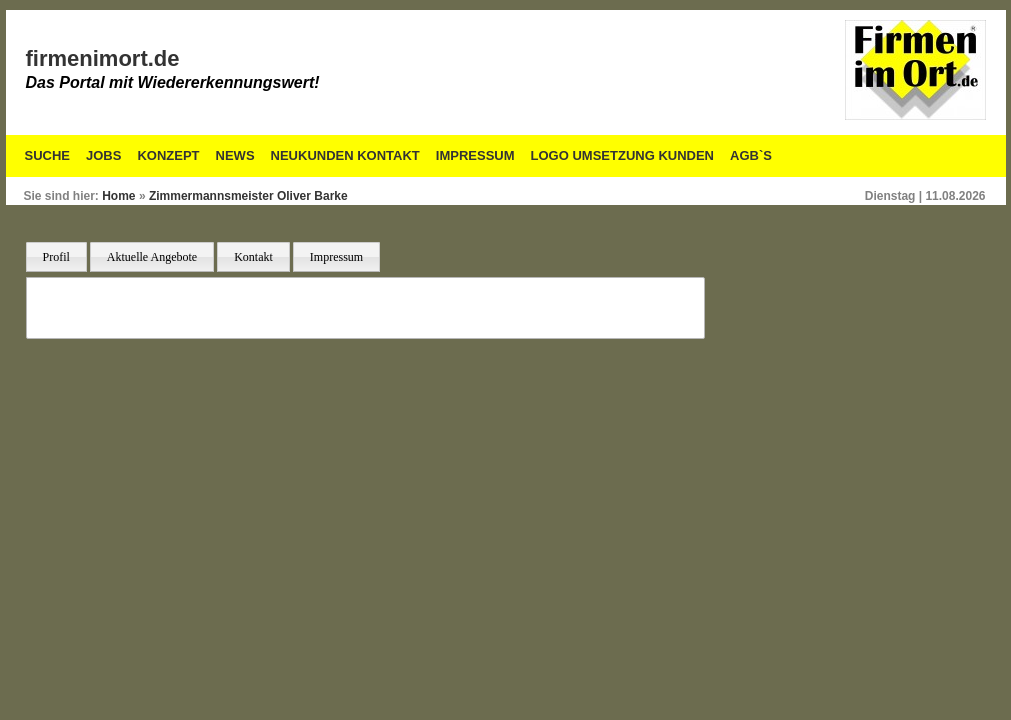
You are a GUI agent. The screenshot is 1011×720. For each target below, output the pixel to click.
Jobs (103, 155)
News (235, 155)
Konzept (168, 155)
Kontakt (253, 257)
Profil (56, 257)
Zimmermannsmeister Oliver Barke (248, 196)
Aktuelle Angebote (152, 257)
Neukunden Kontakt (345, 155)
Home (118, 196)
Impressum (475, 155)
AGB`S (751, 155)
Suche (48, 155)
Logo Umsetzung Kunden (622, 155)
